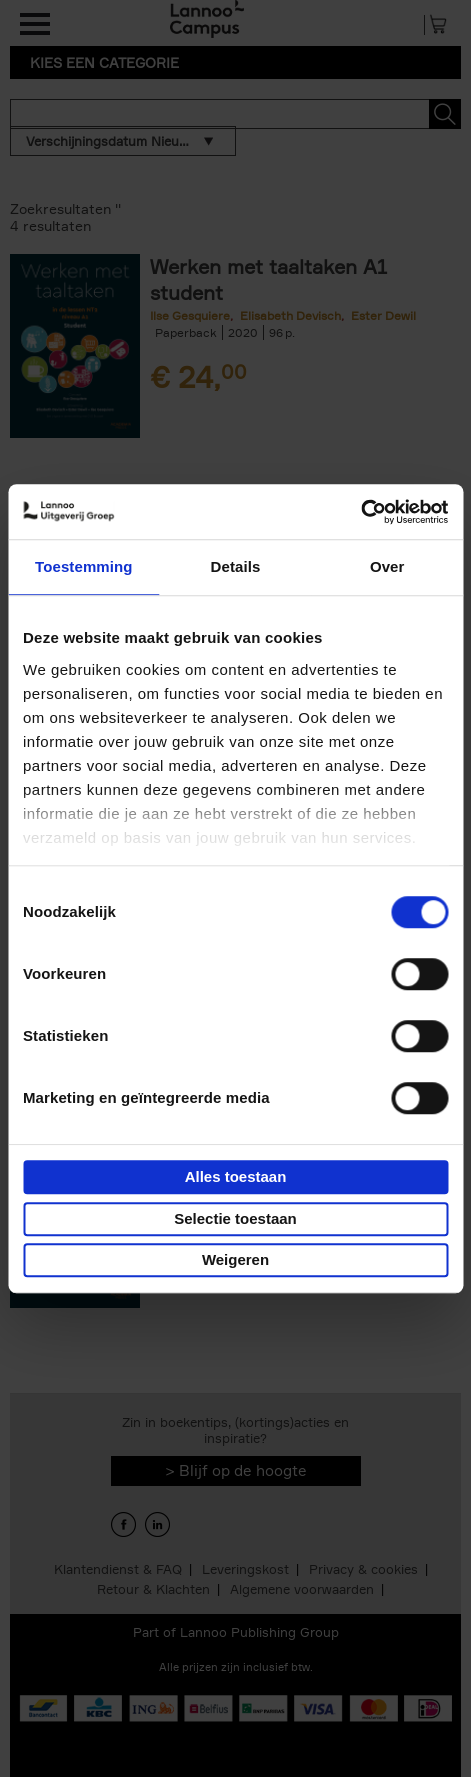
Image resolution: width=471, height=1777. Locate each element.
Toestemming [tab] (84, 566)
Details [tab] (236, 566)
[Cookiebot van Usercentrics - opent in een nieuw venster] (360, 512)
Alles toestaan (236, 1176)
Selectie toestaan (235, 1218)
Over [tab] (387, 566)
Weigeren (235, 1259)
